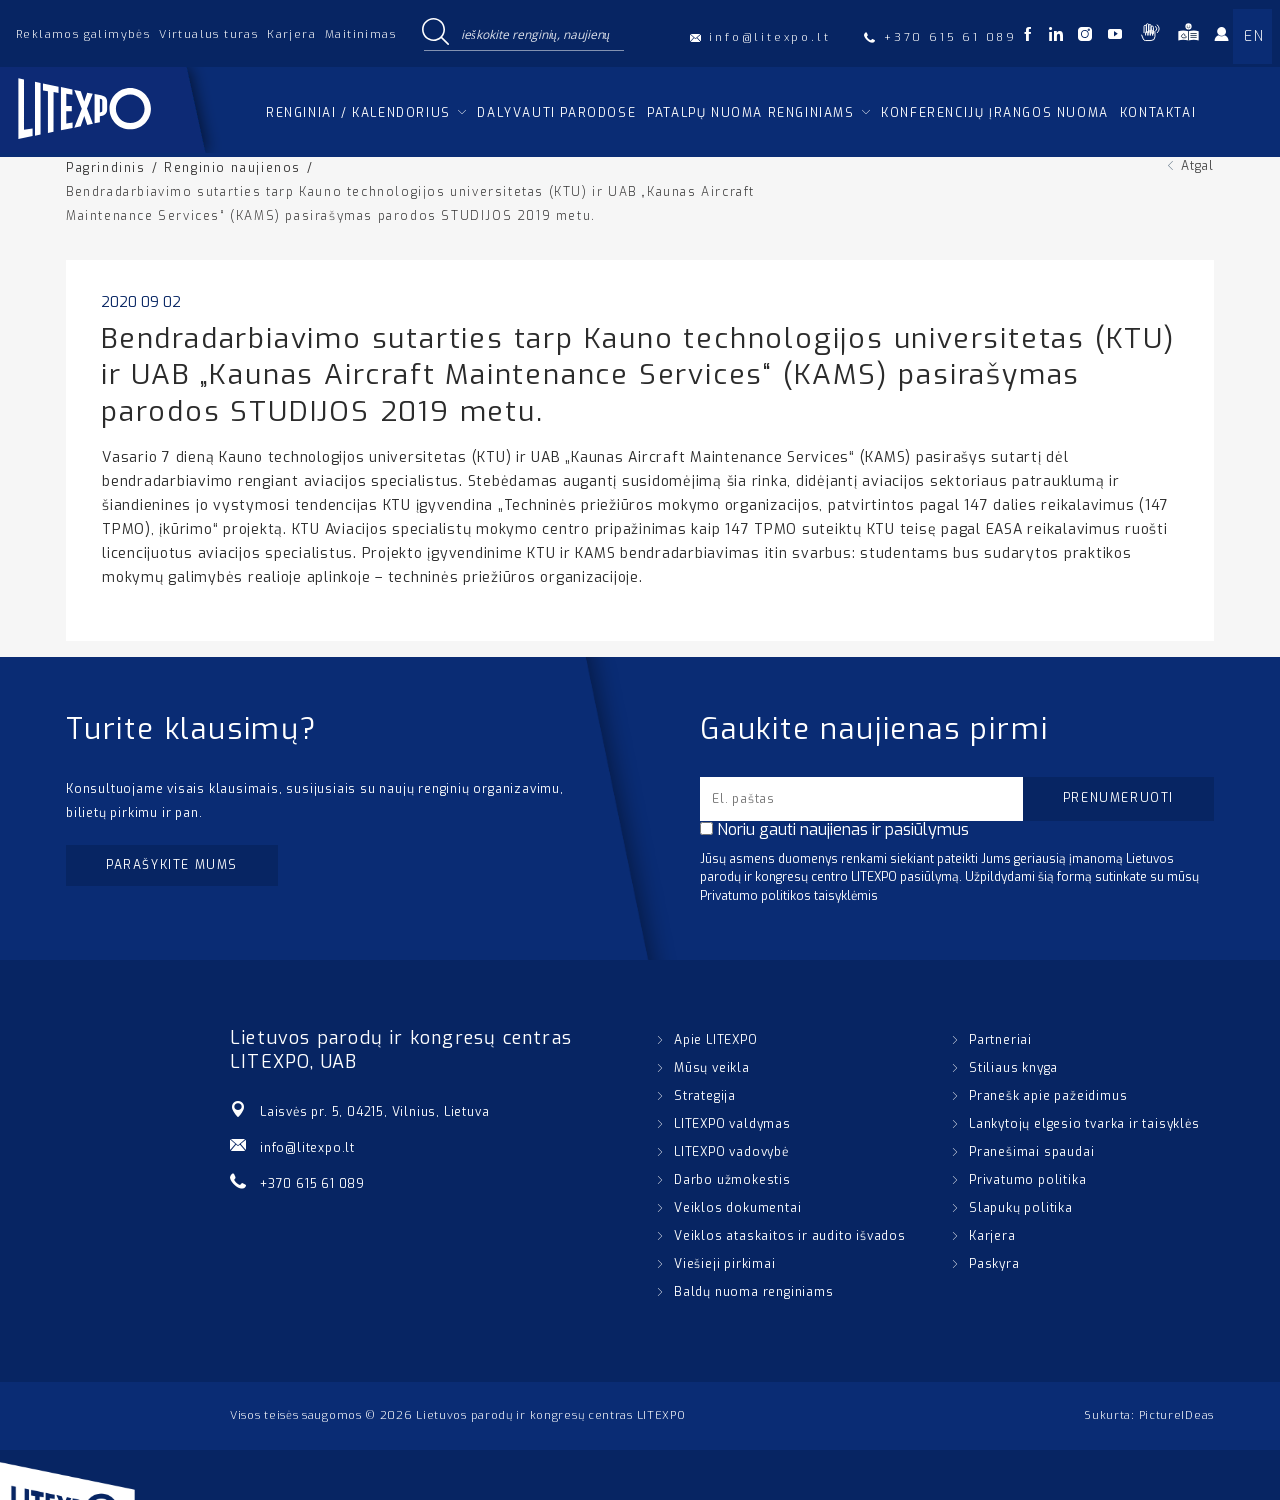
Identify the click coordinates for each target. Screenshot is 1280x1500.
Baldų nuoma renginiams (754, 1292)
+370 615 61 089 (312, 1184)
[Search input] (538, 33)
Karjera (291, 34)
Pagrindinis (106, 168)
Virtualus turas (208, 34)
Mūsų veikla (712, 1068)
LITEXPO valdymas (732, 1124)
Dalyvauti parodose (556, 113)
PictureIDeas (1176, 1415)
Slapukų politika (1021, 1208)
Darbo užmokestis (732, 1180)
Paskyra (994, 1264)
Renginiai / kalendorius (358, 113)
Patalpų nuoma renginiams (750, 113)
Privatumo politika (1027, 1180)
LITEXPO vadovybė (731, 1152)
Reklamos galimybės (83, 34)
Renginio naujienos (232, 168)
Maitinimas (360, 34)
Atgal (1197, 166)
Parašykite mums (172, 865)
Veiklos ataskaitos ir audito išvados (790, 1236)
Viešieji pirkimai (725, 1264)
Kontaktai (1158, 113)
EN (1254, 36)
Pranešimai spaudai (1031, 1152)
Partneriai (1000, 1040)
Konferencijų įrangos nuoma (995, 113)
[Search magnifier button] (435, 33)
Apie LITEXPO (716, 1040)
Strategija (705, 1096)
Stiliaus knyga (1013, 1068)
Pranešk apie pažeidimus (1048, 1096)
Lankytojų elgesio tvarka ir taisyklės (1084, 1124)
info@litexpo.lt (307, 1148)
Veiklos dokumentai (737, 1208)
